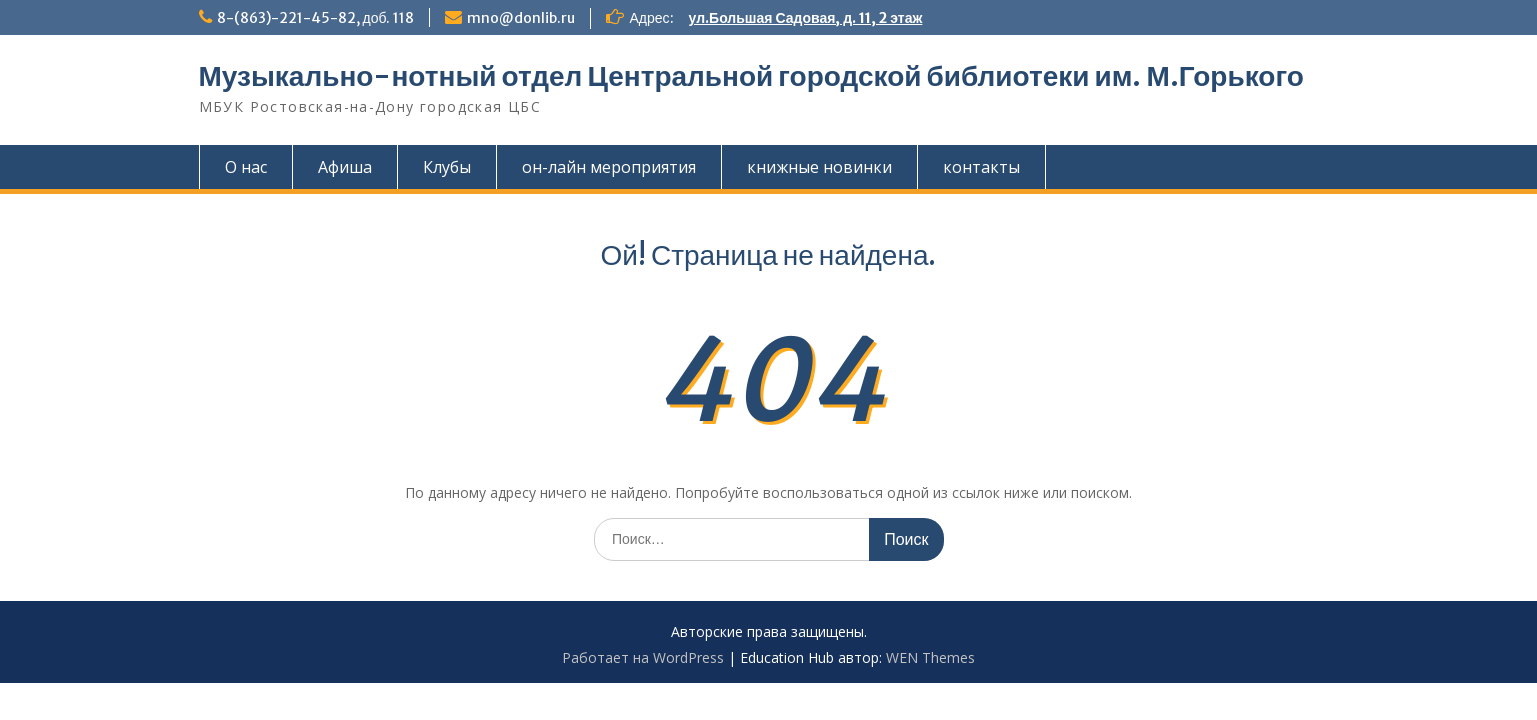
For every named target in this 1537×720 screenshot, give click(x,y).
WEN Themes (930, 657)
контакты (981, 167)
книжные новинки (819, 167)
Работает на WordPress (643, 657)
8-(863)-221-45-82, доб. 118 (316, 18)
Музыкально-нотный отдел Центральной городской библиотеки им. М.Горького (751, 76)
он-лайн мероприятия (609, 167)
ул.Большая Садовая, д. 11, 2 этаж (806, 18)
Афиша (345, 167)
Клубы (447, 167)
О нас (246, 167)
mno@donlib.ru (521, 18)
